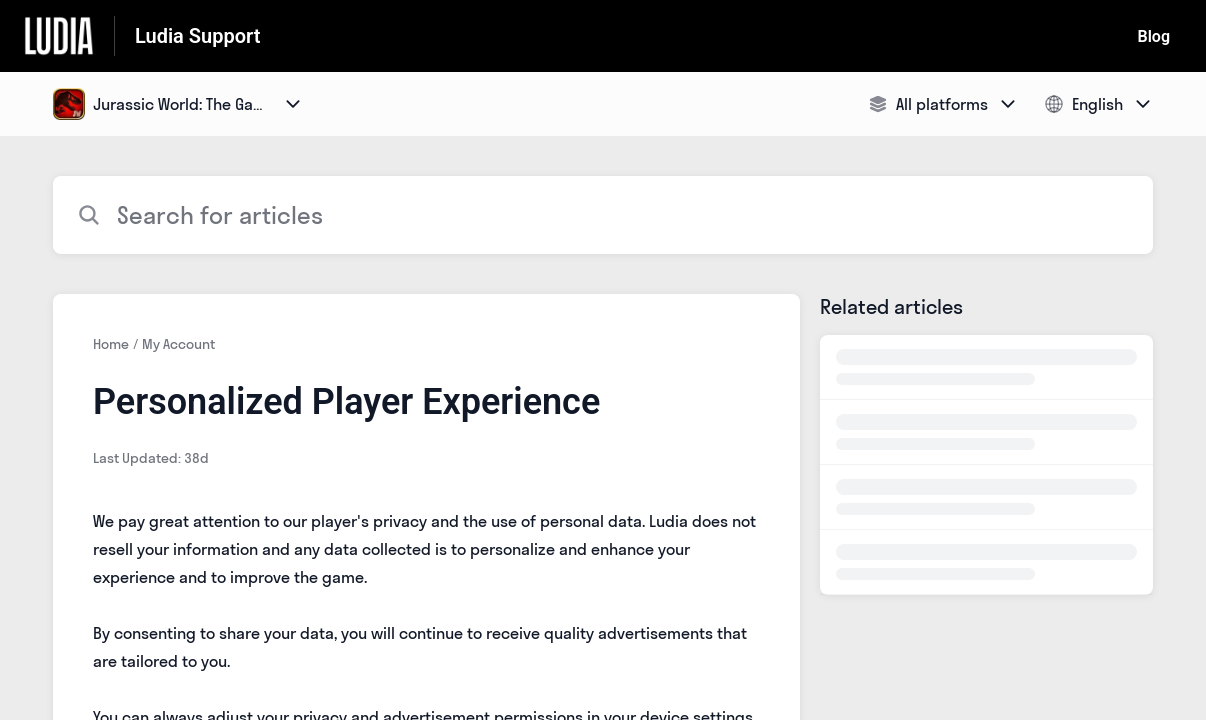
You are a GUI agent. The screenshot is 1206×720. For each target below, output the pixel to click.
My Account (178, 344)
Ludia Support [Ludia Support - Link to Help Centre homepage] (197, 36)
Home (111, 344)
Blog (1154, 36)
